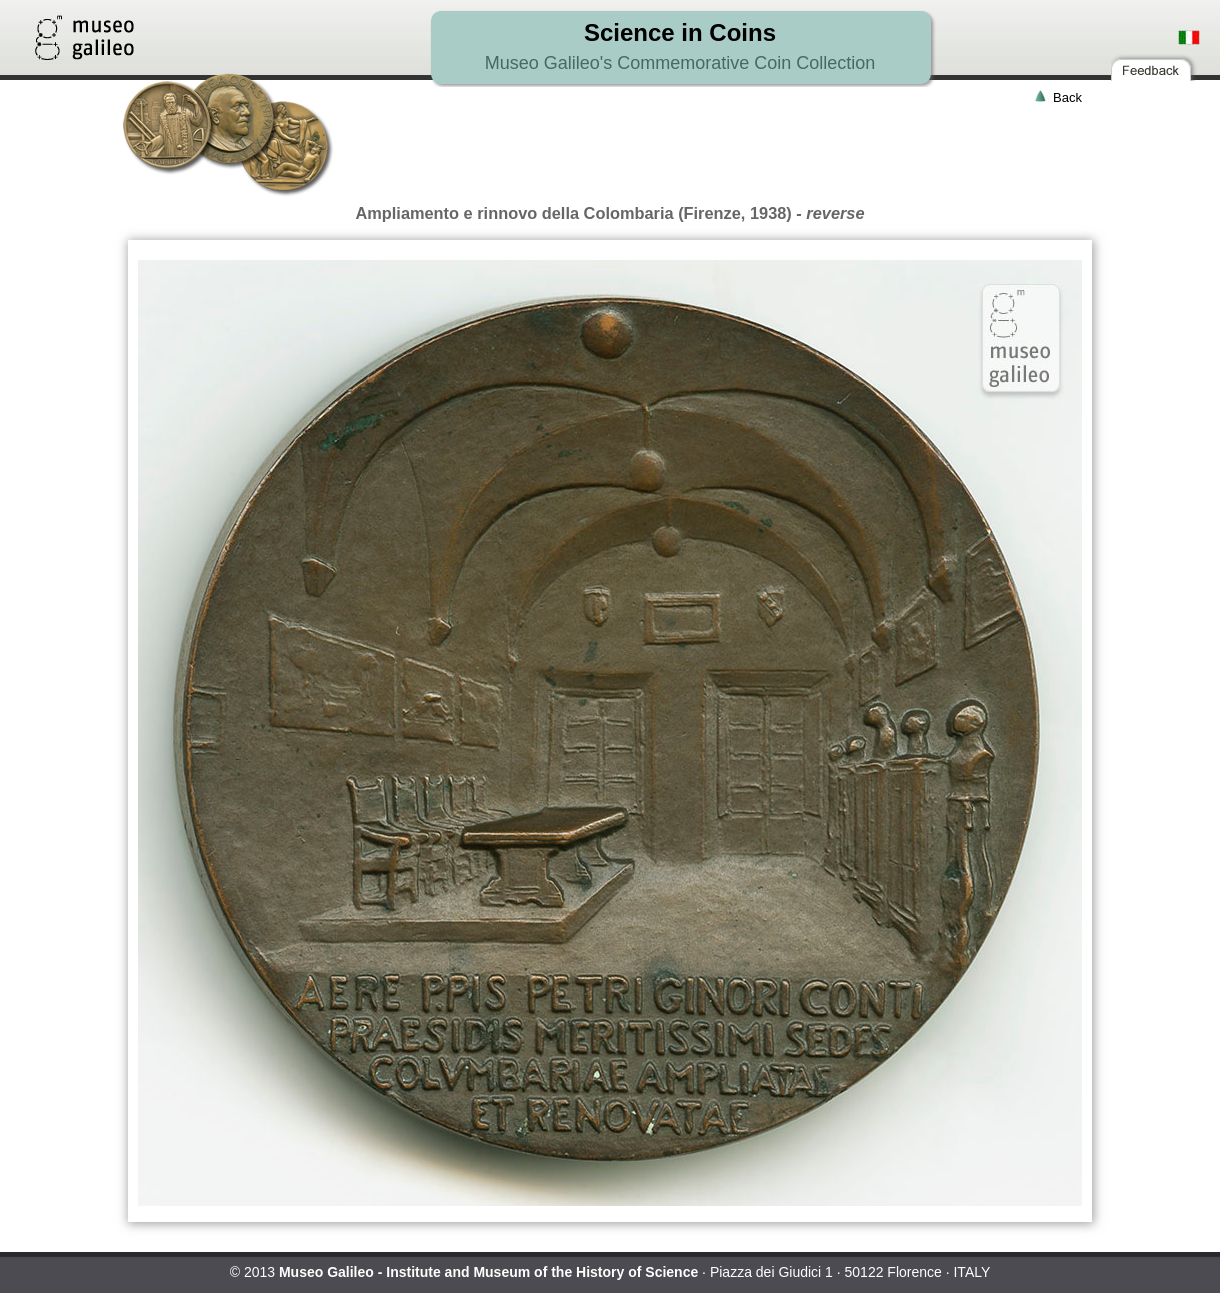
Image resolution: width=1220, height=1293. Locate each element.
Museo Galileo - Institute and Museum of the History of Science (488, 1272)
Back (1067, 97)
